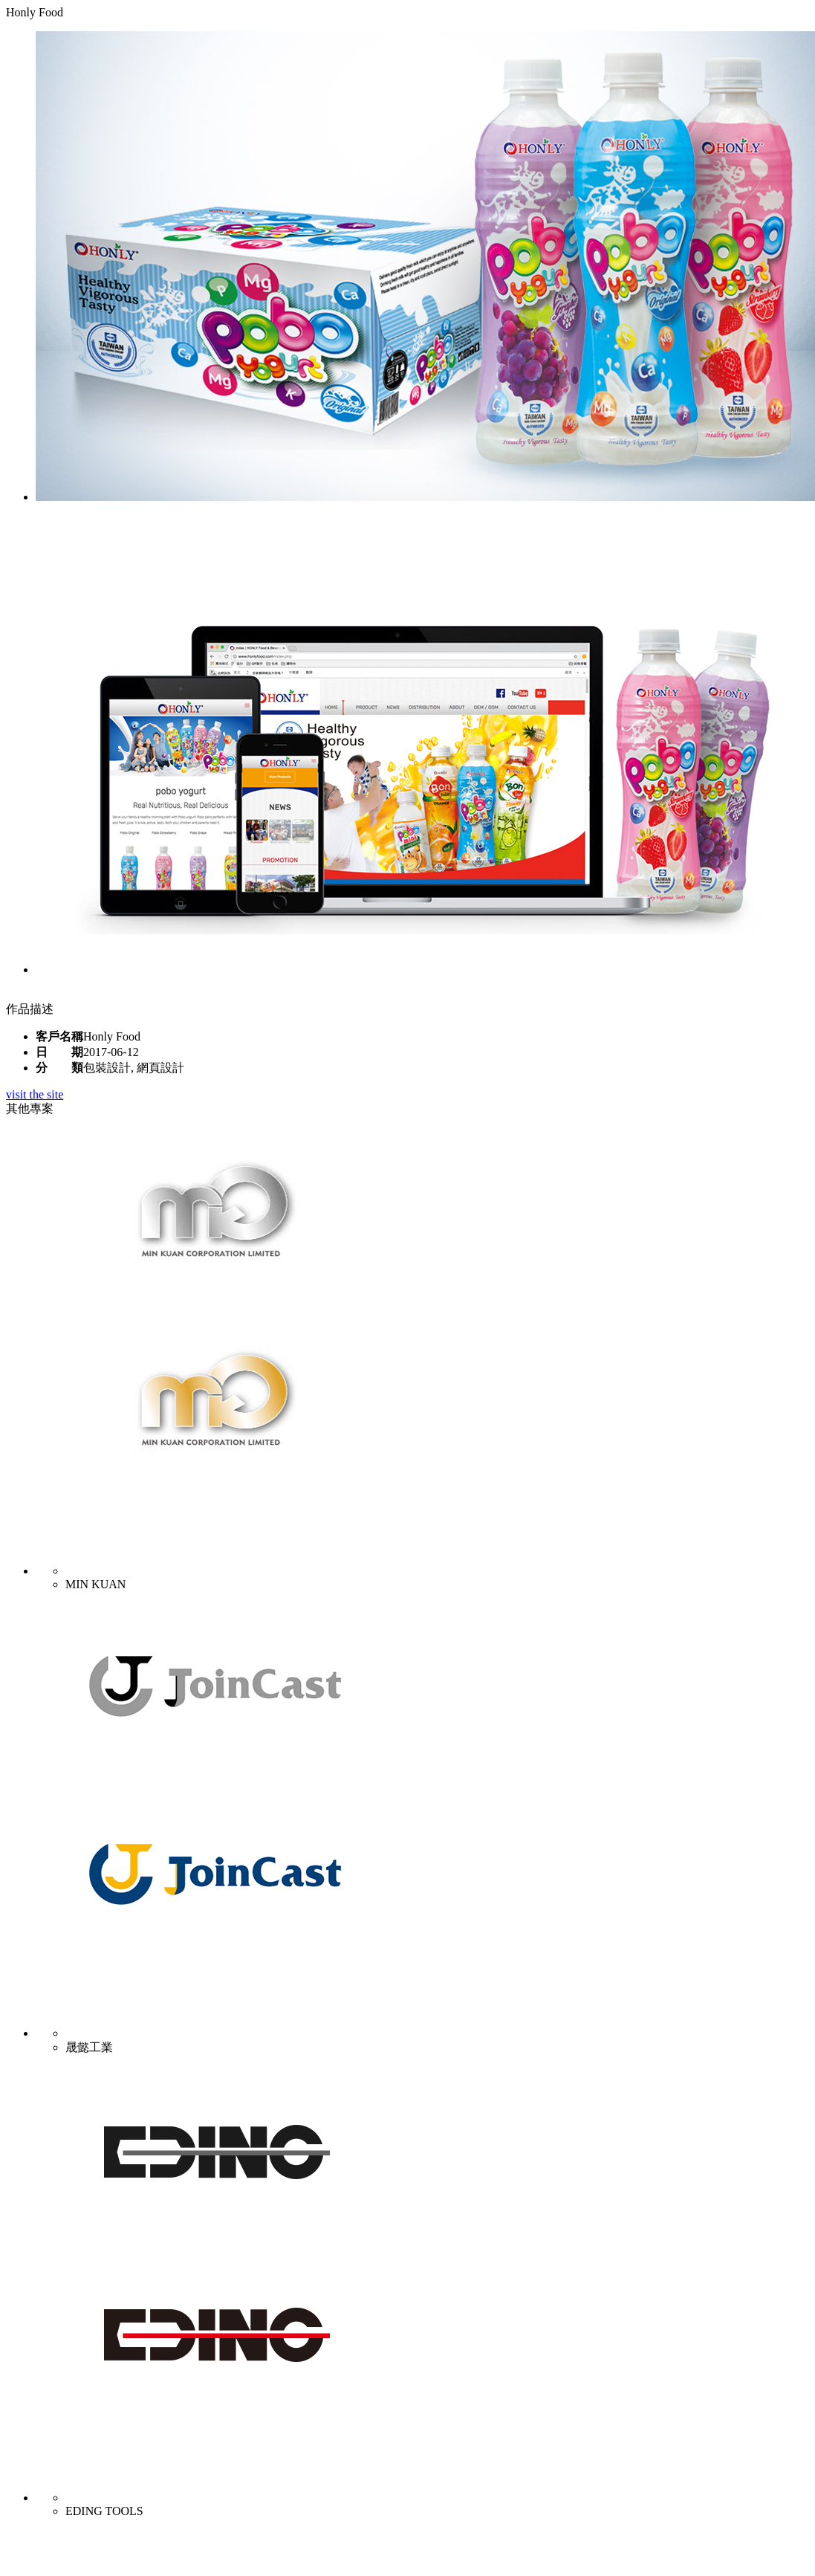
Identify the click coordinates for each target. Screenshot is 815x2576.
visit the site (34, 1094)
